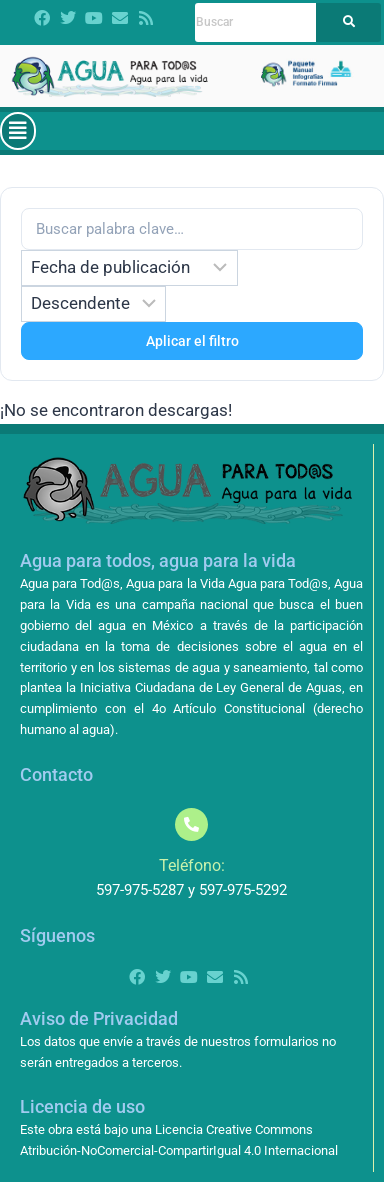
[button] (18, 131)
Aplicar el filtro (192, 341)
